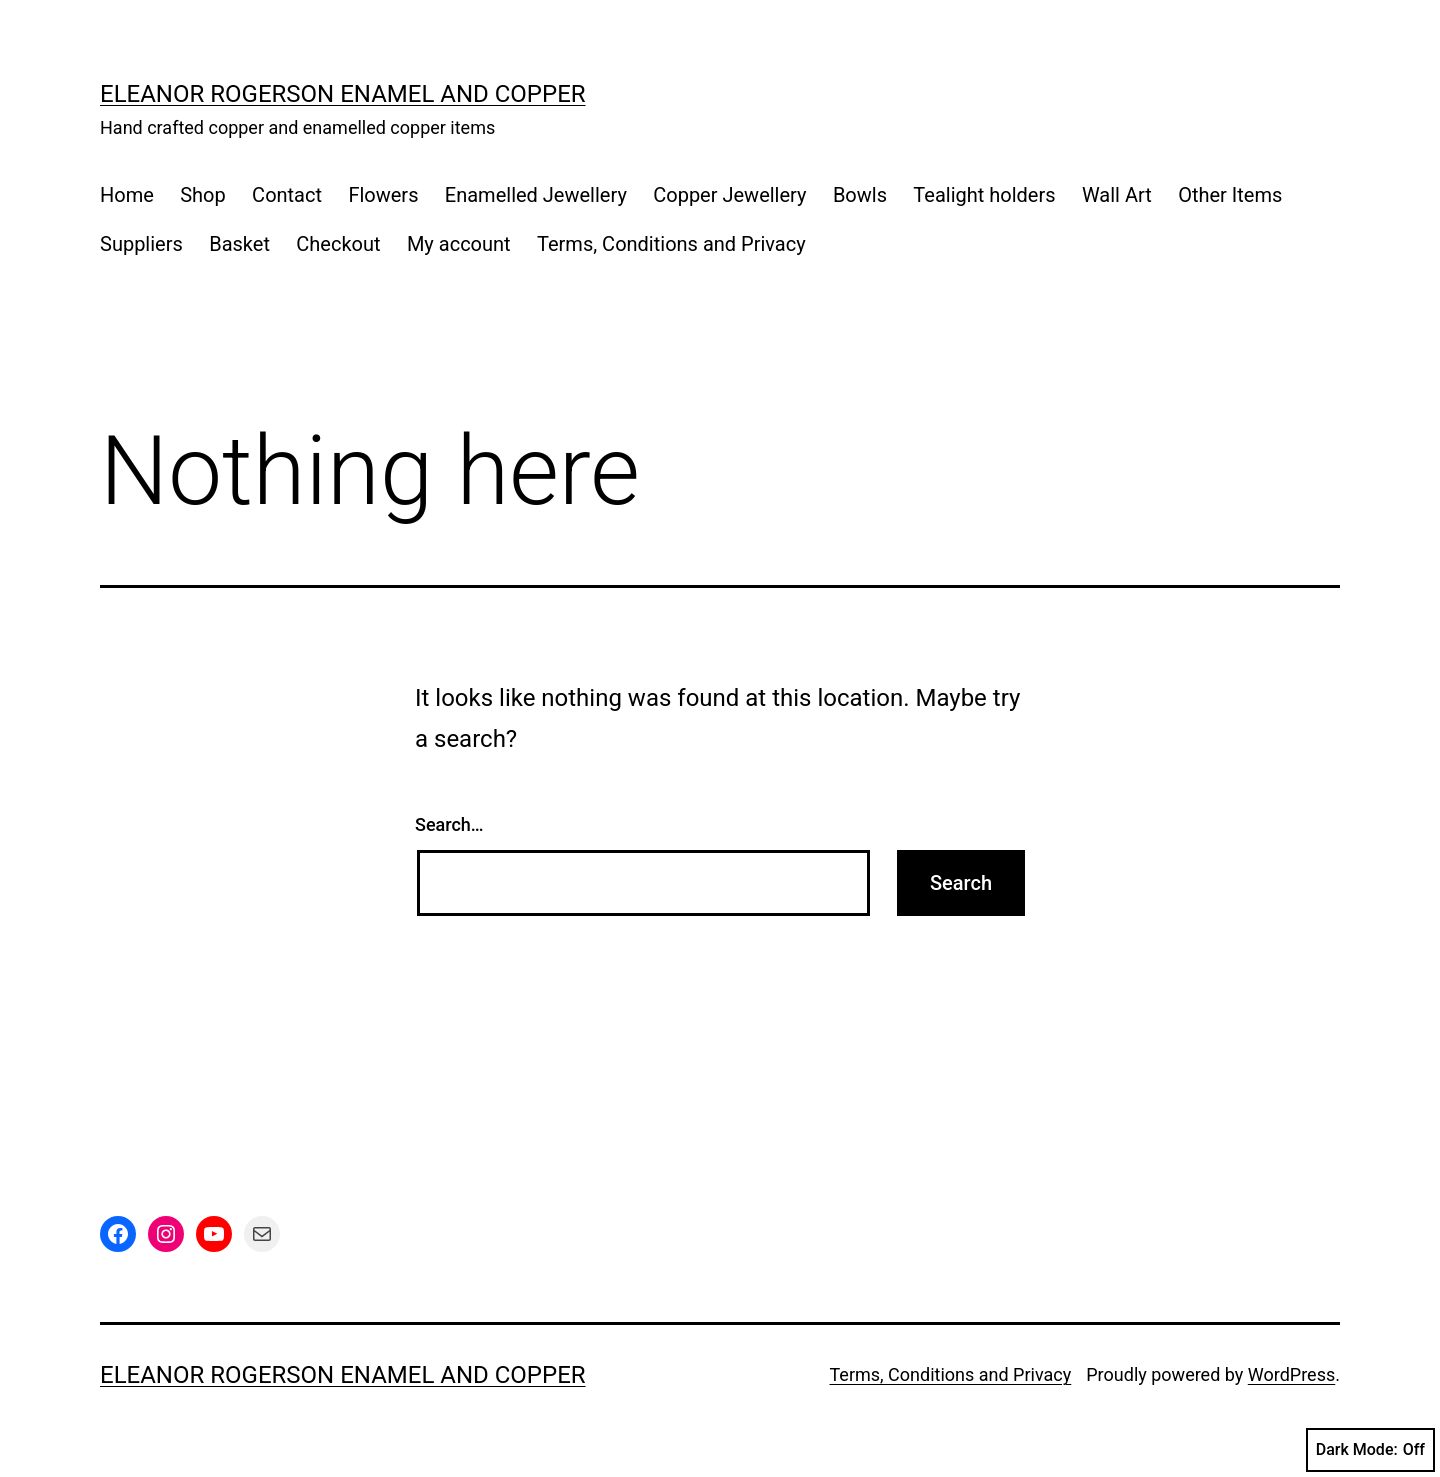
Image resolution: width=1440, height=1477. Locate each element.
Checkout (338, 244)
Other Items (1230, 195)
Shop (203, 195)
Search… (449, 824)
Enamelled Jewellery (536, 195)
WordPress (1291, 1374)
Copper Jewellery (729, 195)
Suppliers (141, 244)
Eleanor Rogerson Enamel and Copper (343, 94)
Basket (239, 244)
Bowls (860, 195)
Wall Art (1117, 195)
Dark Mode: (1370, 1450)
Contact (287, 195)
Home (127, 195)
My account (459, 244)
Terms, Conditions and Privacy (671, 244)
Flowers (383, 195)
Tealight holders (984, 195)
